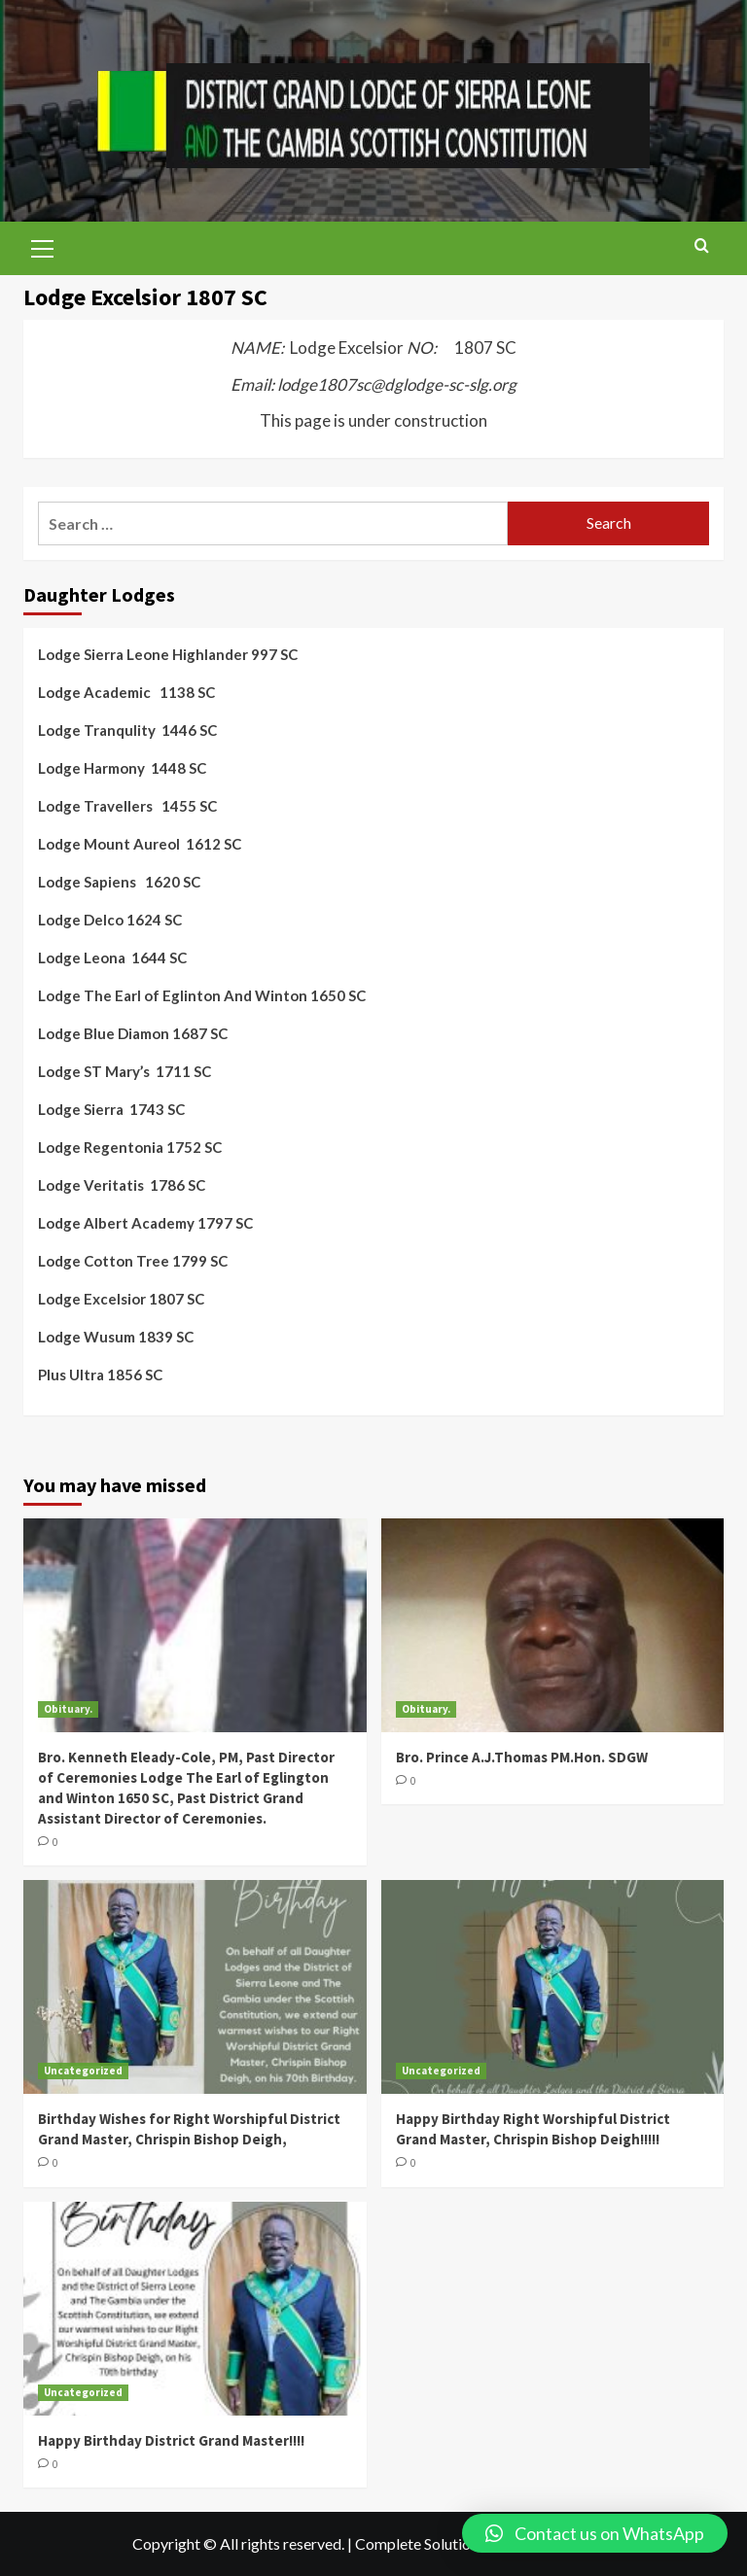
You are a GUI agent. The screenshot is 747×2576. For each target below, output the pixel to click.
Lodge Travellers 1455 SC (127, 806)
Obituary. (68, 1709)
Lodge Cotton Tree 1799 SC (133, 1261)
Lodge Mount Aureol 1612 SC (139, 844)
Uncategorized (83, 2070)
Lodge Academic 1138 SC (126, 692)
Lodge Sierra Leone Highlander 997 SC (168, 654)
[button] (595, 2533)
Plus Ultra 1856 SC (100, 1374)
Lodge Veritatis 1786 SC (121, 1185)
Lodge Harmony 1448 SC (122, 768)
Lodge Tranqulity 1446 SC (127, 730)
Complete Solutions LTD (436, 2543)
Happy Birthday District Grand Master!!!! (171, 2440)
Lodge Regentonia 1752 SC (130, 1147)
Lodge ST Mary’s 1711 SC (124, 1071)
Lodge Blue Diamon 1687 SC (133, 1033)
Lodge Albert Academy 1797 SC (145, 1223)
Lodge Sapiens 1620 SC (119, 881)
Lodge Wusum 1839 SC (116, 1336)
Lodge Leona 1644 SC (112, 957)
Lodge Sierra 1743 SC (111, 1109)
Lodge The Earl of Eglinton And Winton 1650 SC (202, 995)
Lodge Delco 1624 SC (110, 919)
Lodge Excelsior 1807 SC (121, 1298)
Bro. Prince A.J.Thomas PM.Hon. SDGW (522, 1757)
